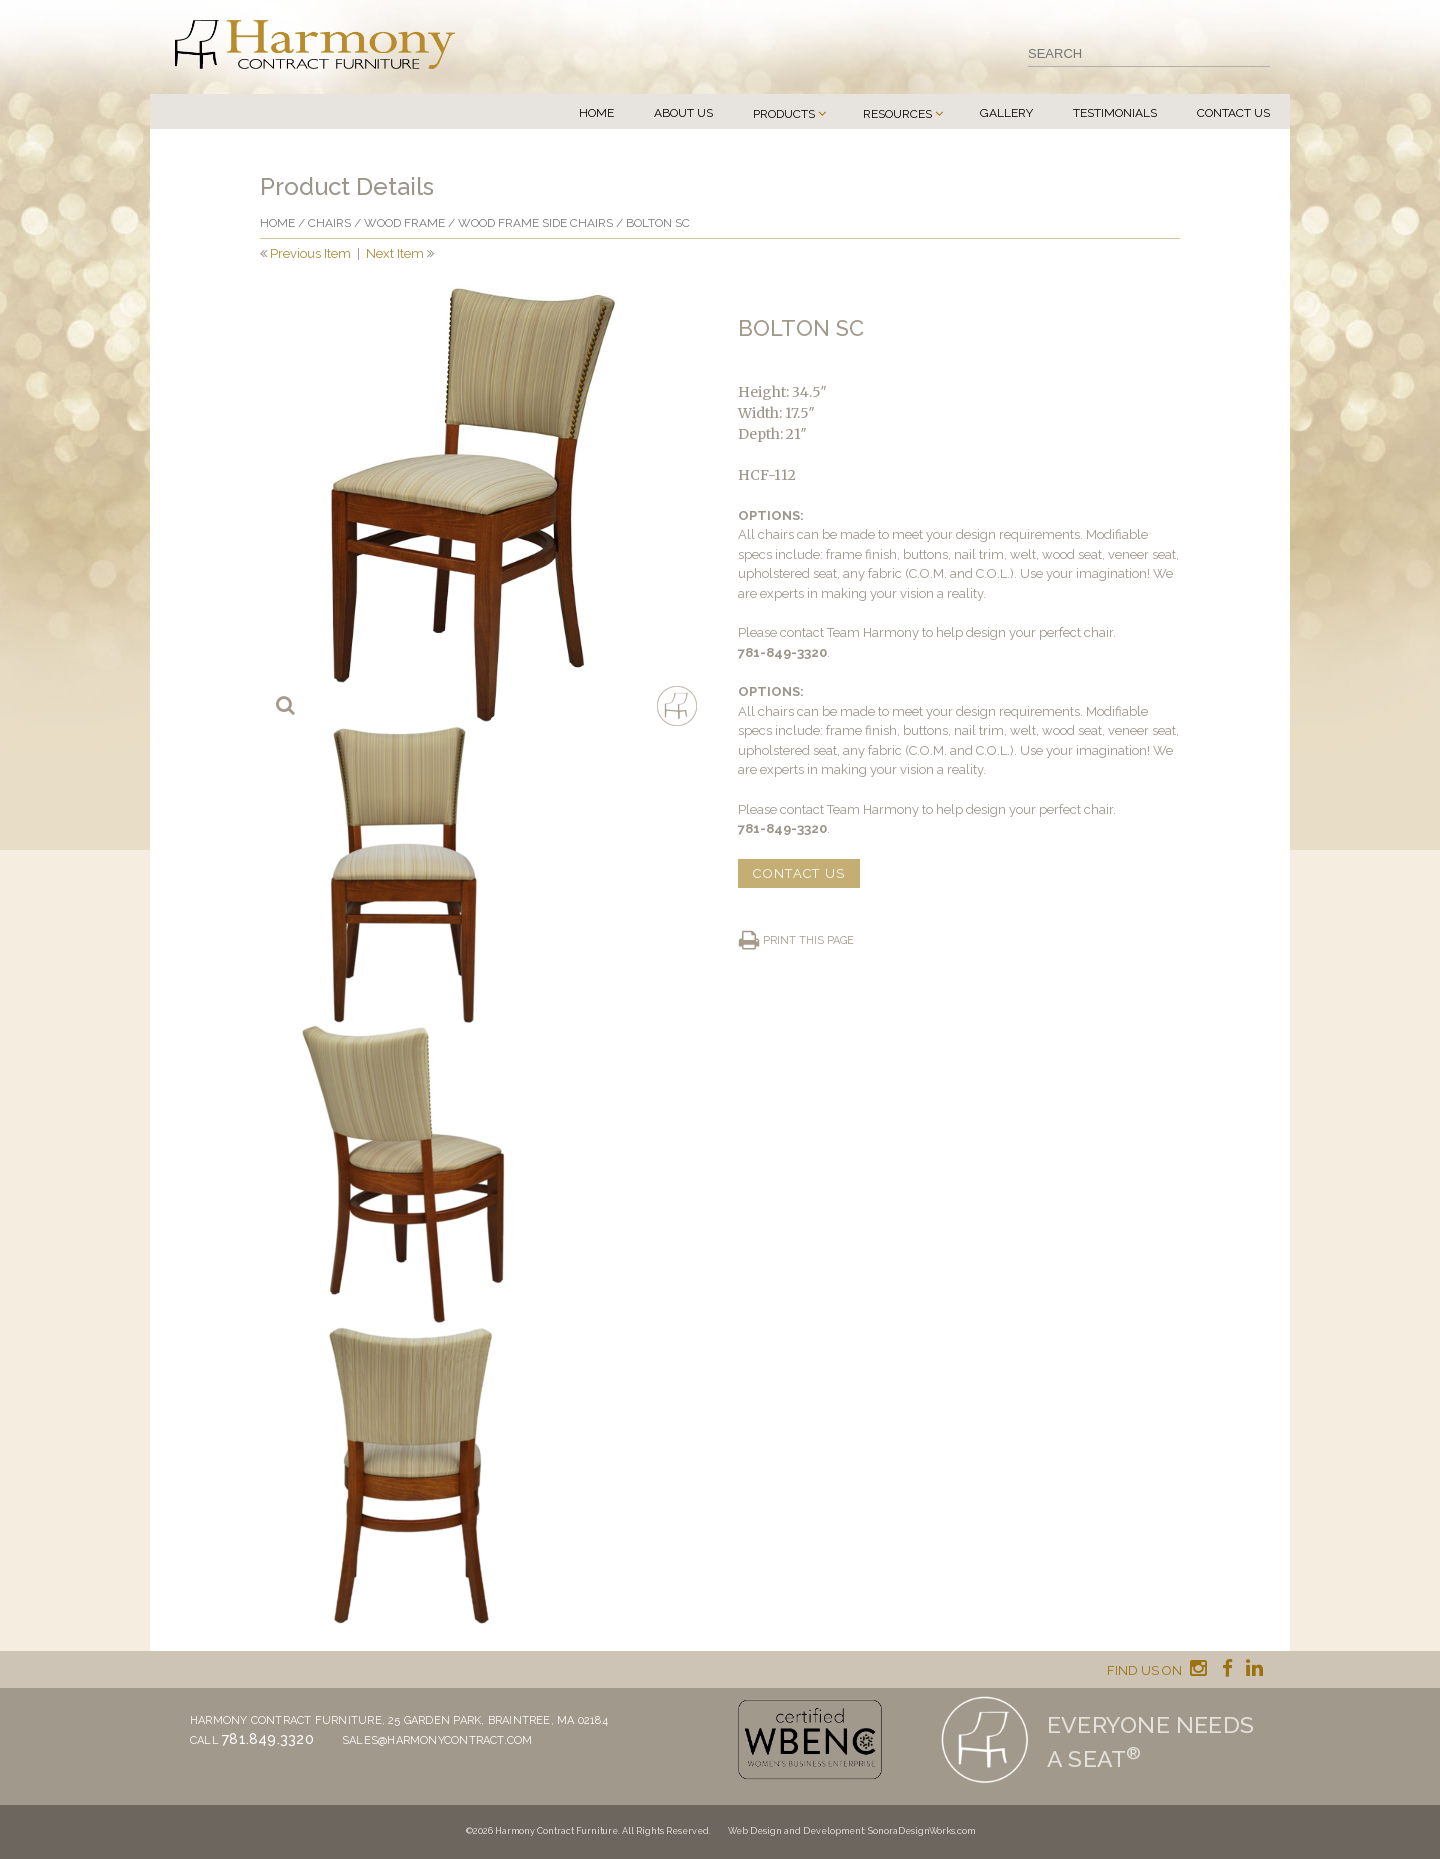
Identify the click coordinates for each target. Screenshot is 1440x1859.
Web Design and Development (796, 1831)
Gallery (1006, 113)
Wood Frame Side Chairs (535, 223)
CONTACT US (799, 873)
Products (784, 114)
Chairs (329, 223)
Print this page (808, 940)
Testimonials (1115, 113)
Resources (897, 114)
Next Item (395, 253)
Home (596, 113)
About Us (683, 113)
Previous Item (310, 253)
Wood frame (404, 223)
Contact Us (1233, 113)
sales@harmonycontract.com (437, 1740)
